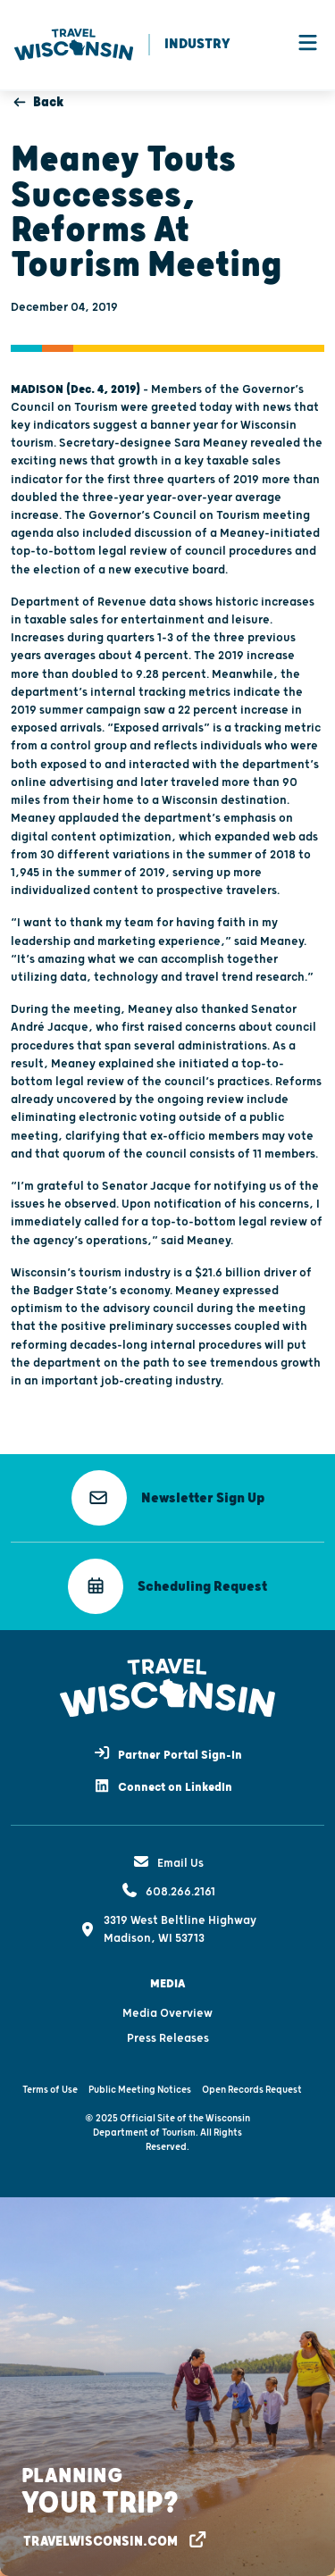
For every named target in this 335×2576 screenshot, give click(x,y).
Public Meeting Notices (139, 2089)
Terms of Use (50, 2089)
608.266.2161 (168, 1892)
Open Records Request (252, 2089)
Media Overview (167, 2013)
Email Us (168, 1863)
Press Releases (168, 2038)
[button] (168, 1497)
